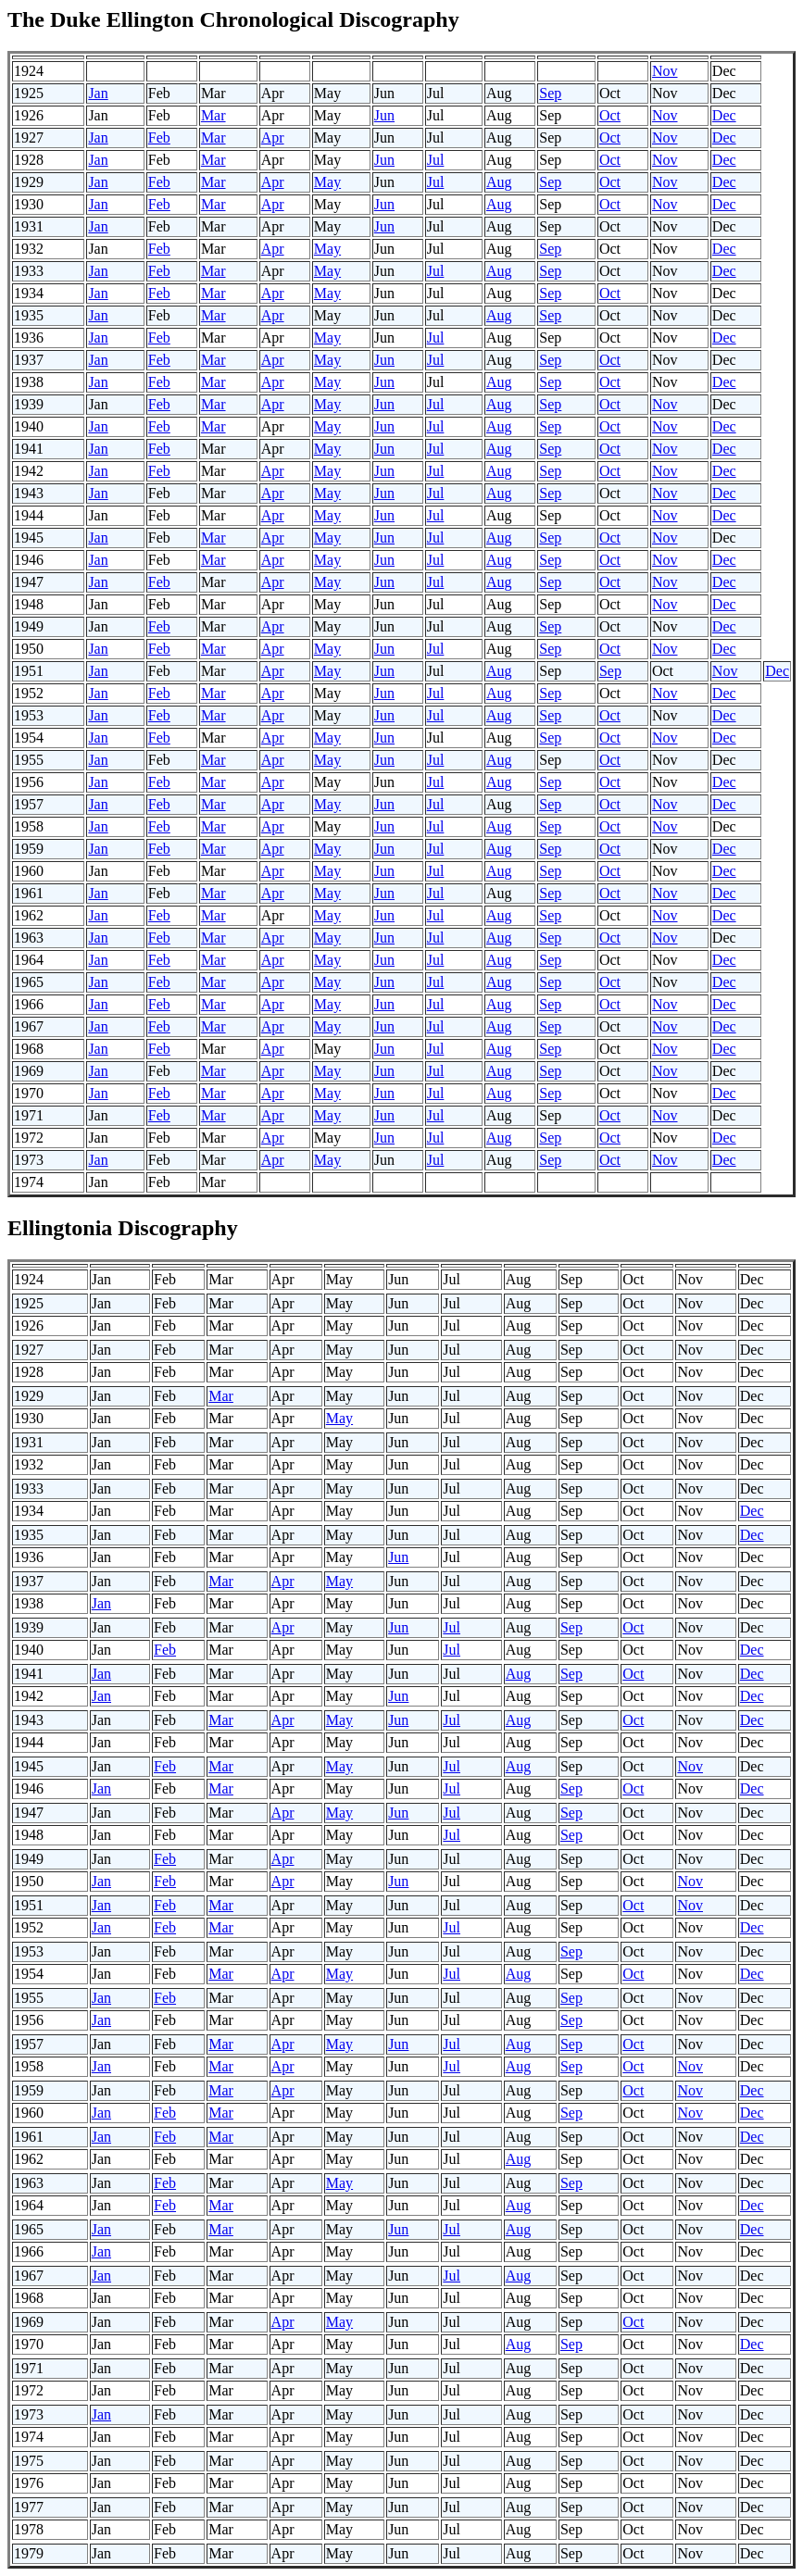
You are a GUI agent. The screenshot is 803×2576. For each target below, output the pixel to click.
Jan (97, 93)
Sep (550, 93)
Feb (159, 137)
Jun (384, 115)
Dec (724, 115)
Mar (213, 115)
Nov (665, 71)
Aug (499, 182)
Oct (610, 115)
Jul (436, 160)
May (327, 182)
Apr (272, 137)
